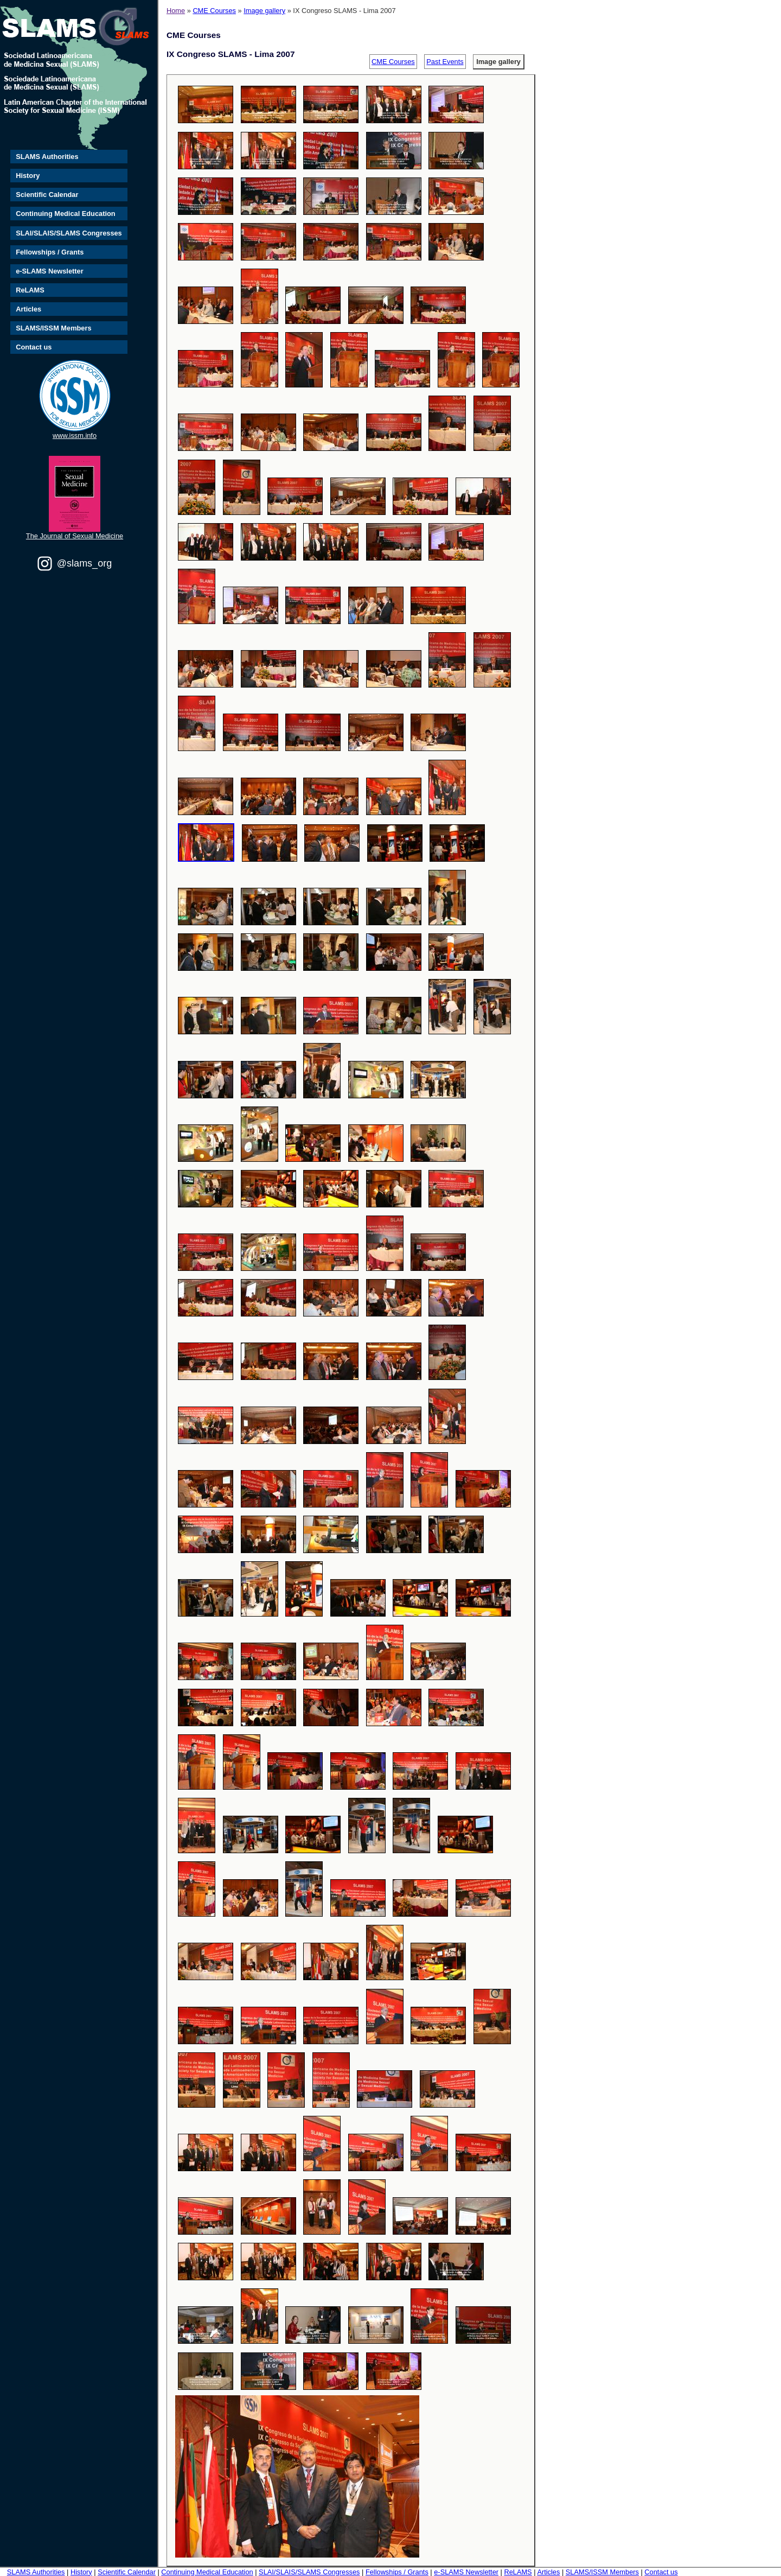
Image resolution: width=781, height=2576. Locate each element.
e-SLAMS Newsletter (49, 271)
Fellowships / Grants (50, 252)
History (28, 175)
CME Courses (214, 11)
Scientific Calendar (47, 194)
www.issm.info (75, 435)
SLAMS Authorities (47, 156)
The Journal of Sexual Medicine (74, 536)
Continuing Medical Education (65, 213)
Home (176, 11)
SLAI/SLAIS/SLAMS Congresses (69, 233)
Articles (28, 309)
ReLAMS (30, 290)
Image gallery (264, 11)
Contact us (34, 347)
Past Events (444, 62)
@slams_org (84, 563)
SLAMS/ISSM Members (53, 328)
